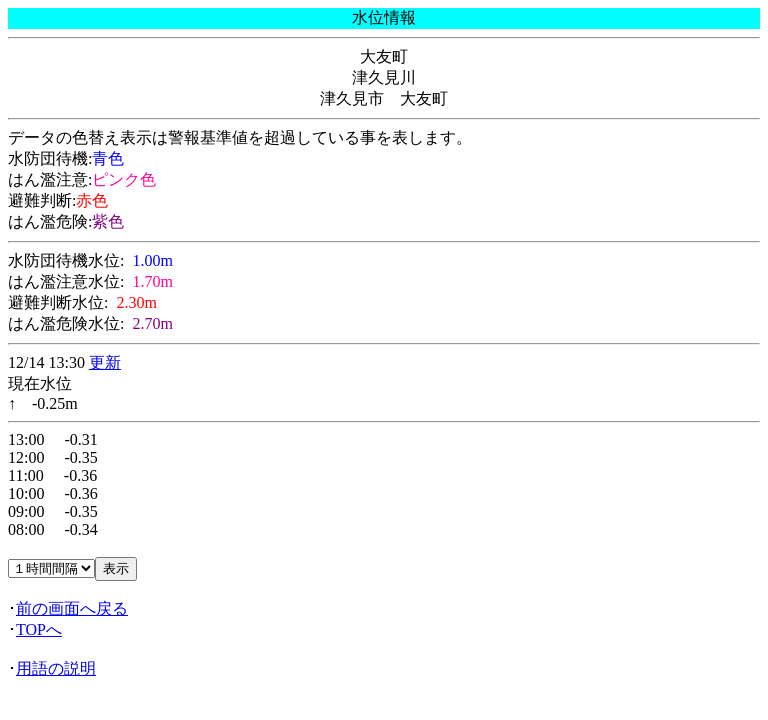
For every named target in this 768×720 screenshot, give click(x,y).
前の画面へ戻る (72, 608)
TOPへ (39, 629)
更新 (105, 362)
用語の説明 (56, 668)
